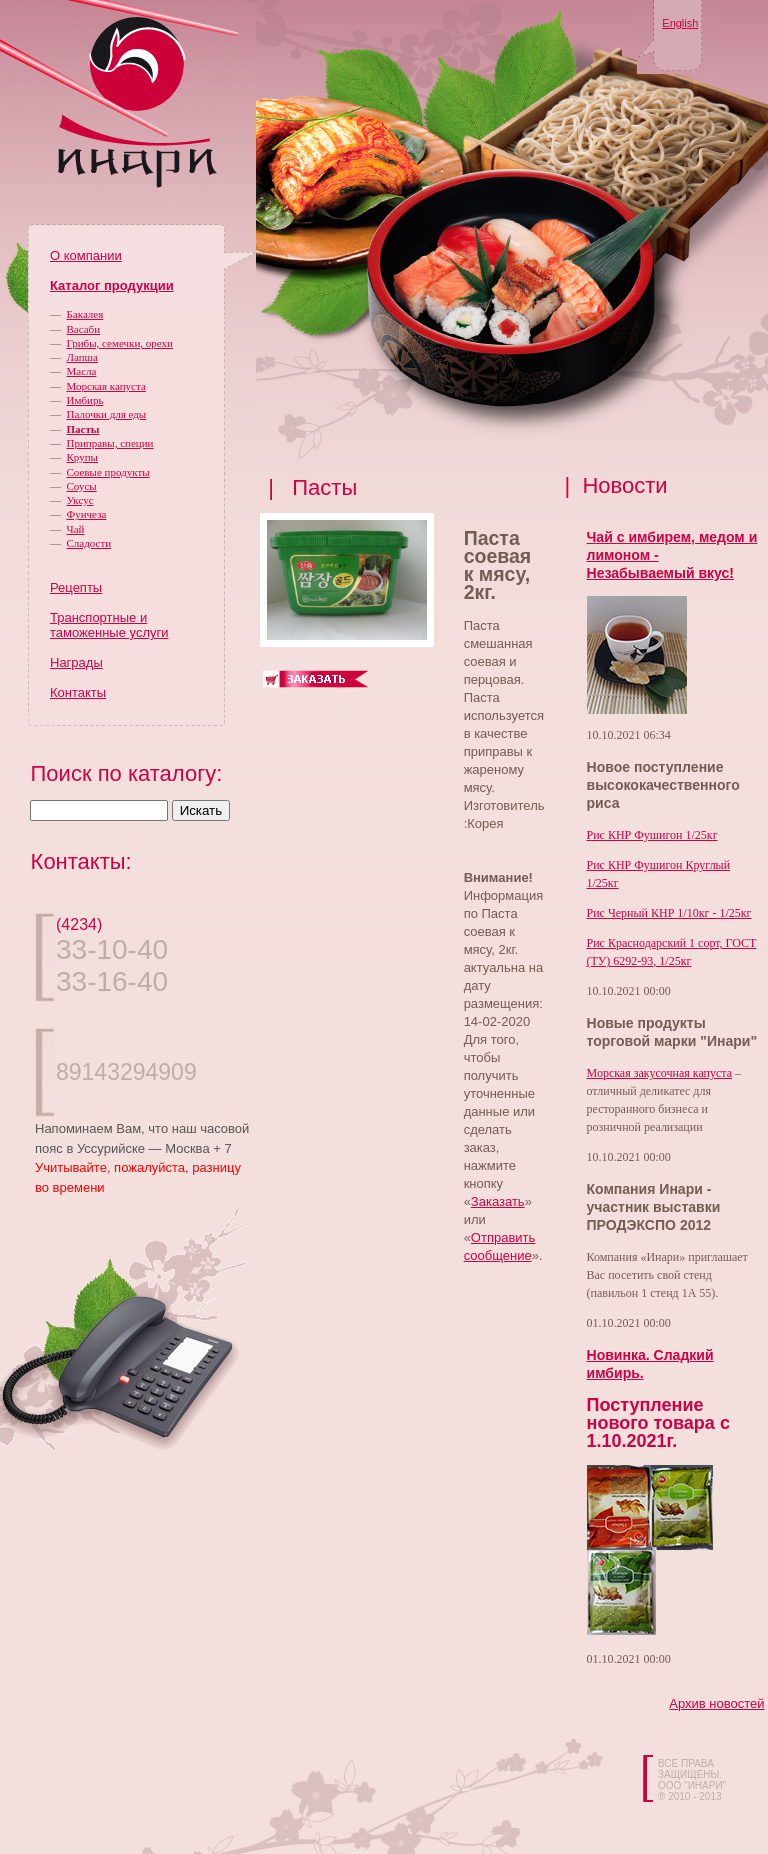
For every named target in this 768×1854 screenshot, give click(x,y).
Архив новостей (716, 1703)
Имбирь (85, 400)
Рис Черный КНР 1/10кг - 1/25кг (669, 913)
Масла (82, 371)
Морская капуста (106, 386)
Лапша (82, 357)
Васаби (84, 329)
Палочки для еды (107, 414)
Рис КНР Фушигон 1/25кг (652, 835)
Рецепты (76, 587)
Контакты (78, 692)
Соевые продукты (108, 472)
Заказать (498, 1201)
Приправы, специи (110, 443)
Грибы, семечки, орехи (120, 343)
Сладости (89, 543)
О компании (86, 255)
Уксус (80, 500)
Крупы (82, 457)
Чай (76, 529)
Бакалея (85, 314)
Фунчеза (87, 514)
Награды (76, 662)
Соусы (82, 486)
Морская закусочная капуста (660, 1073)
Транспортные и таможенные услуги (109, 625)
